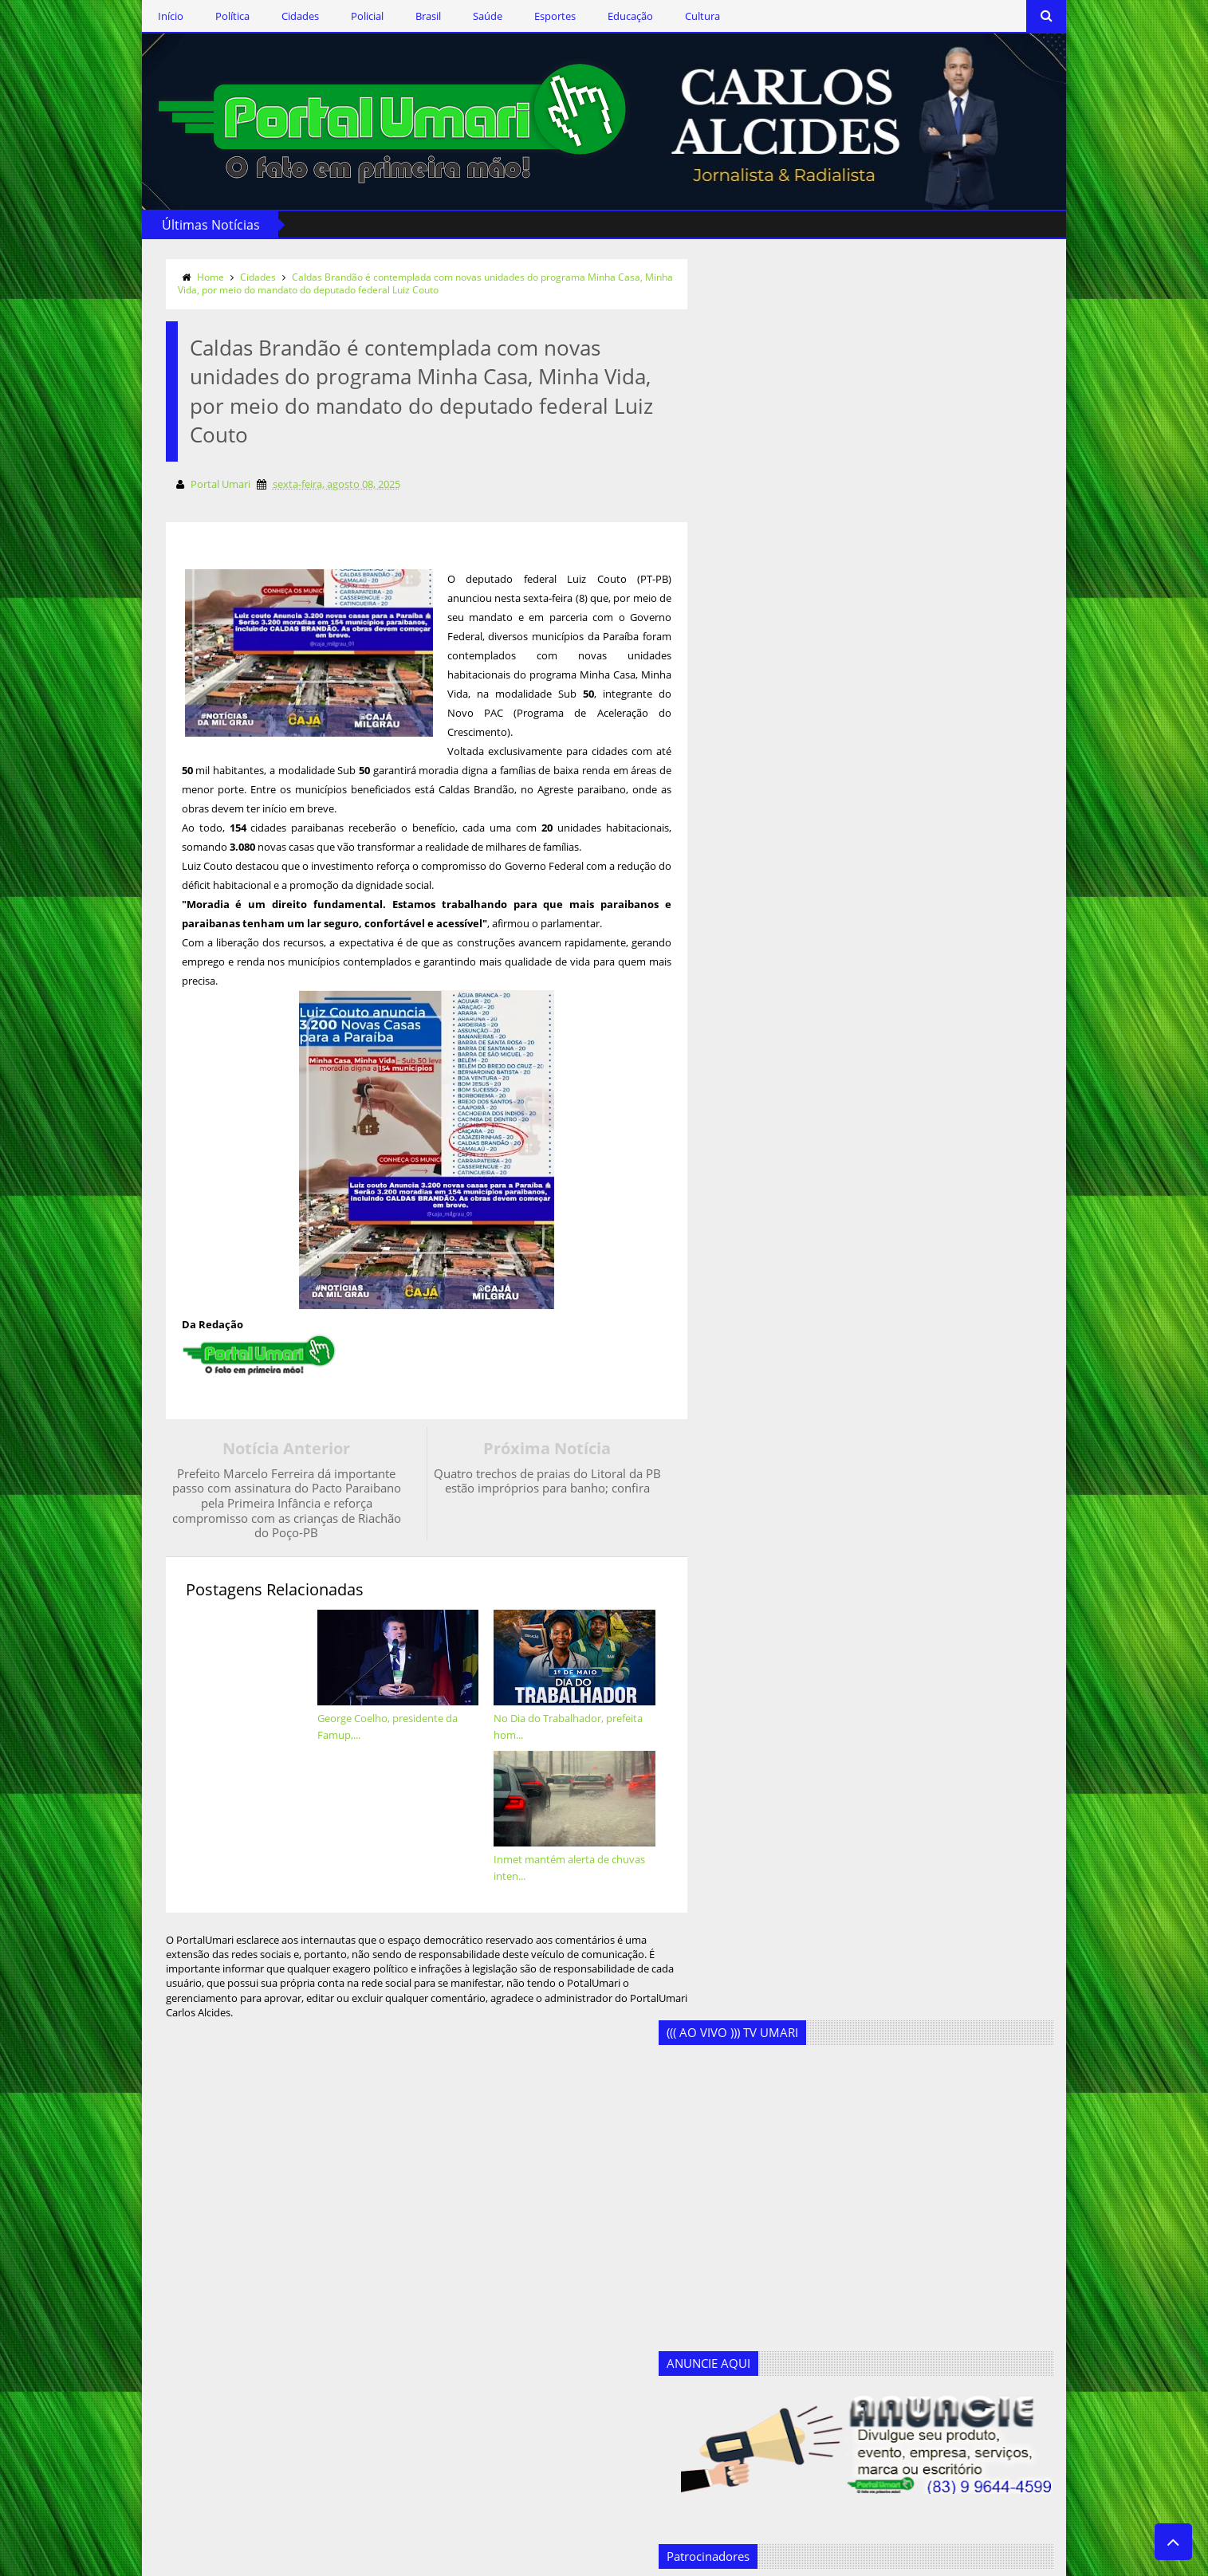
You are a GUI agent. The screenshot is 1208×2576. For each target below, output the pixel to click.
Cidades (284, 16)
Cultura (686, 16)
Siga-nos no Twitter (236, 2250)
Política (216, 16)
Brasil (412, 16)
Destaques (421, 2308)
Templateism (368, 2561)
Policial (351, 16)
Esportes (539, 16)
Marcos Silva (425, 2438)
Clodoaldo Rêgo (433, 2256)
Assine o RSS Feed (234, 2297)
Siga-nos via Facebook (244, 2204)
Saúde (471, 16)
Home (194, 275)
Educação (614, 16)
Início (154, 16)
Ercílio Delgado (431, 2360)
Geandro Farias (432, 2412)
